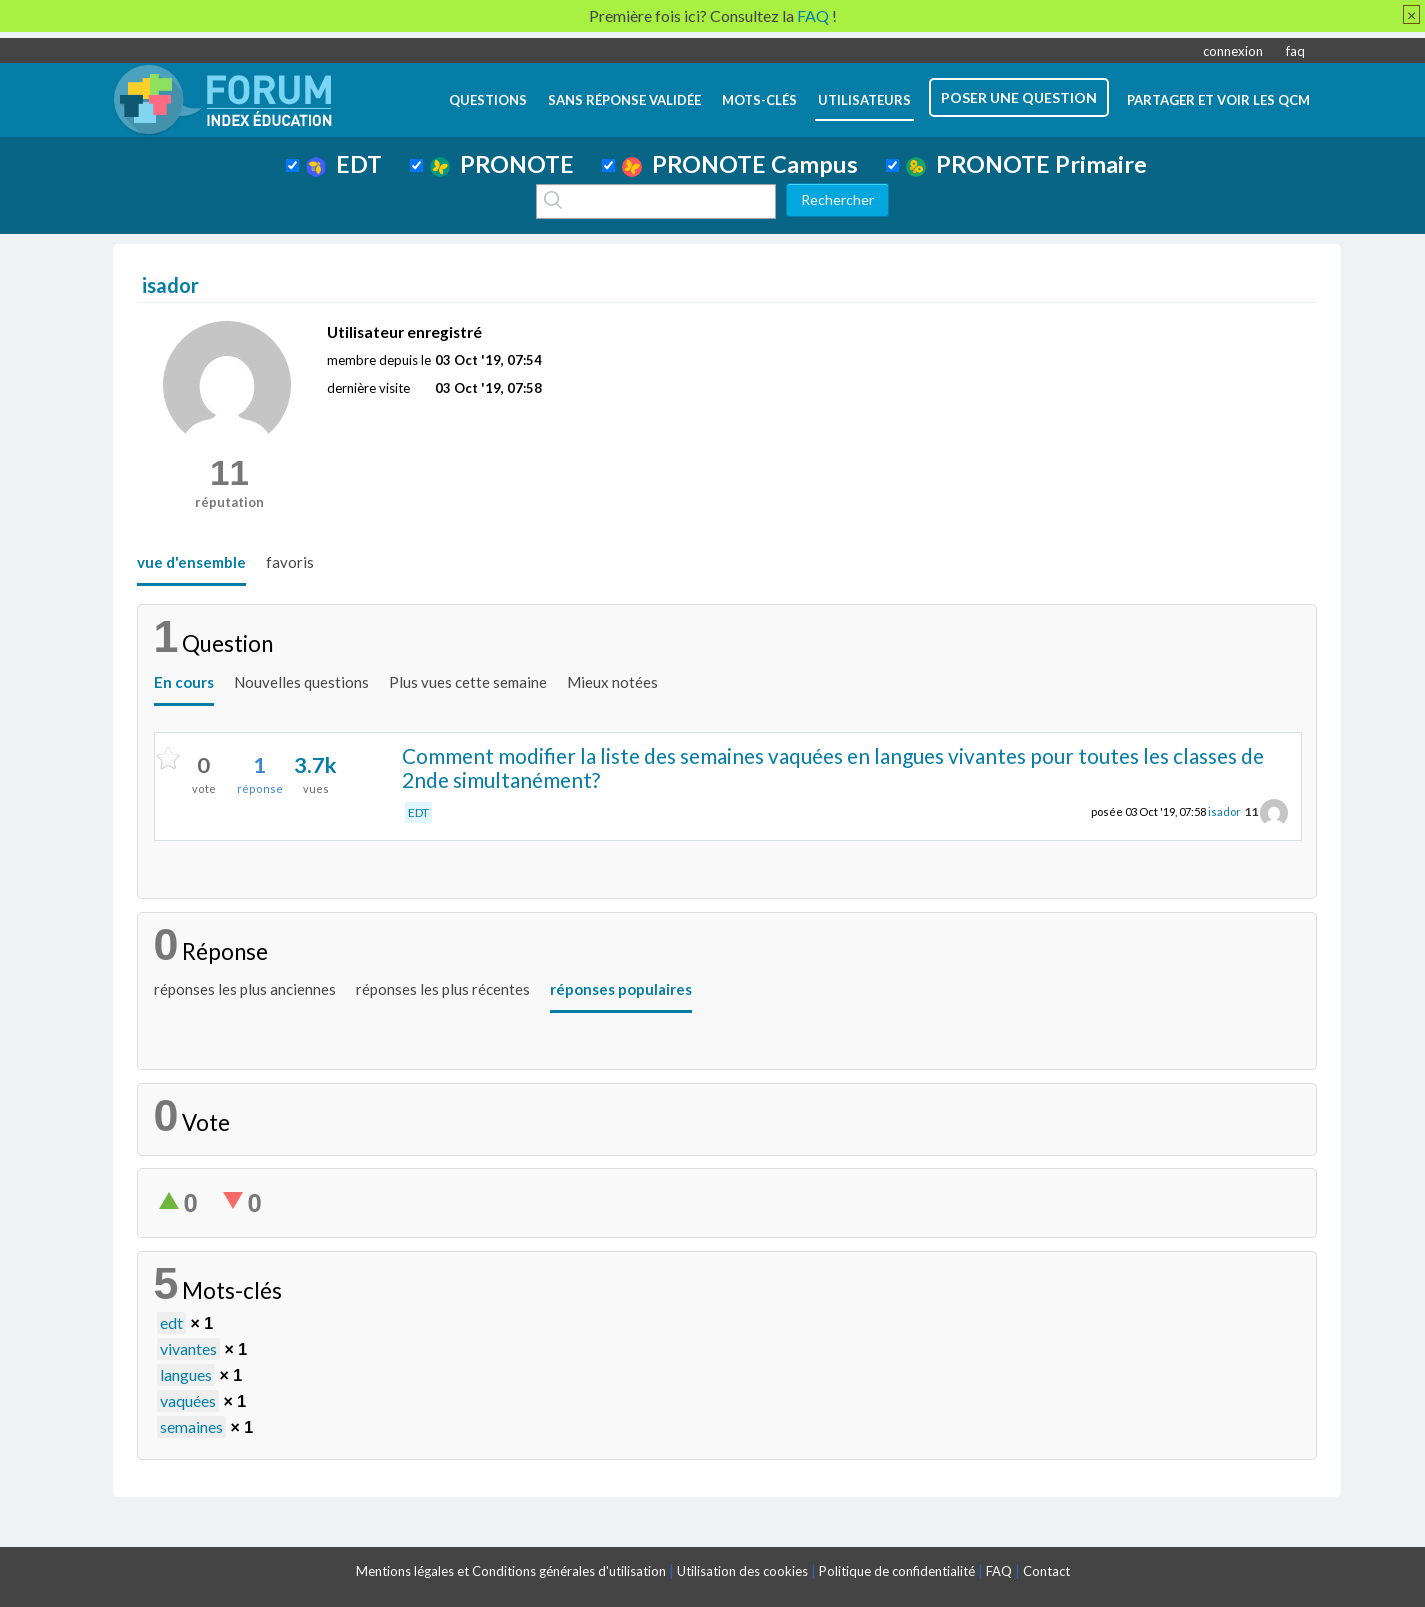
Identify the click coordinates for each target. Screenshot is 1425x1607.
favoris (290, 562)
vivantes (188, 1348)
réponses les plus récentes (443, 989)
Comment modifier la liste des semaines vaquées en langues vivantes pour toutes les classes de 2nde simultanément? (833, 768)
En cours (184, 682)
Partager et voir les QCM (1218, 100)
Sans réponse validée (624, 100)
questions (488, 100)
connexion (1233, 51)
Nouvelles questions (301, 682)
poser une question (1019, 97)
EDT (344, 164)
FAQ (999, 1571)
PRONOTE (502, 164)
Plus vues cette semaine (468, 682)
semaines (191, 1426)
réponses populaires (621, 989)
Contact (1046, 1571)
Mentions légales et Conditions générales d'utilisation (511, 1571)
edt (171, 1322)
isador (1224, 811)
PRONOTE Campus (740, 164)
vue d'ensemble (191, 562)
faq (1295, 51)
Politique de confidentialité (897, 1571)
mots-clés (759, 100)
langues (186, 1374)
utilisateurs (864, 100)
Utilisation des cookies (742, 1571)
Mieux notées (612, 682)
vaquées (188, 1400)
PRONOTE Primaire (1026, 164)
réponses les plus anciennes (245, 989)
